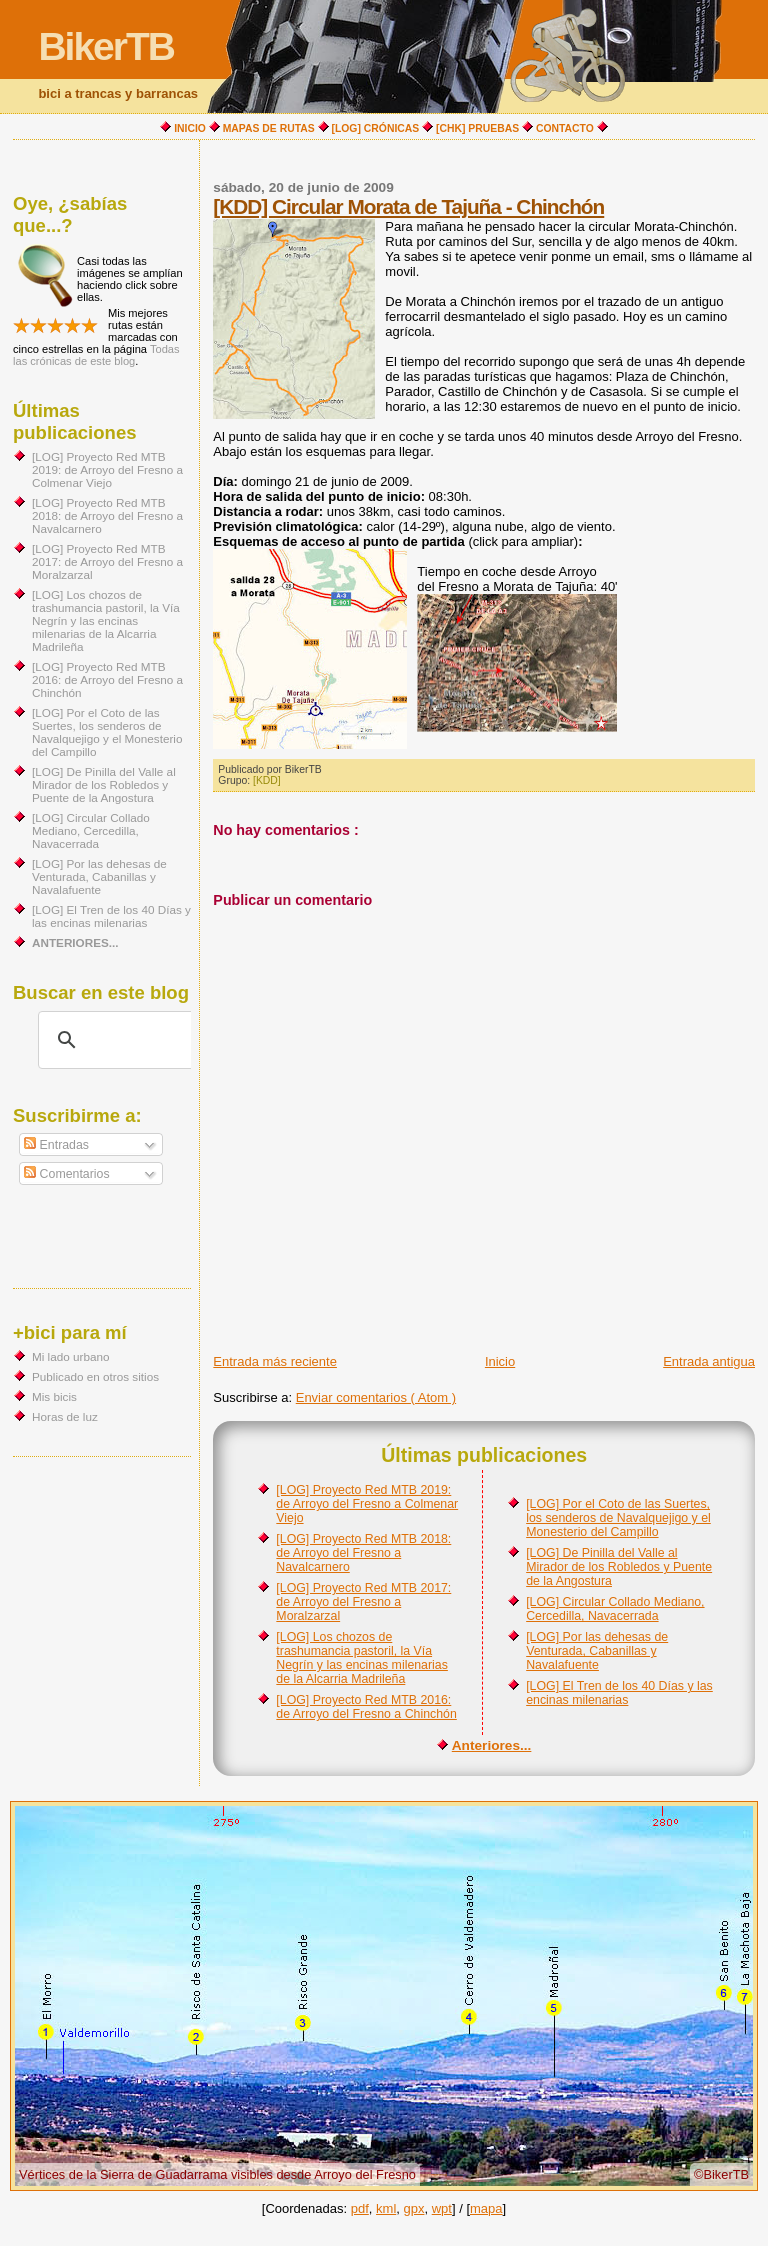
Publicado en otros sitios (95, 1376)
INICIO (190, 128)
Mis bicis (54, 1396)
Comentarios (66, 1174)
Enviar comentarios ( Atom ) (376, 1397)
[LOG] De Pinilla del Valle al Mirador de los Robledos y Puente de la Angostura (619, 1567)
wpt (442, 2208)
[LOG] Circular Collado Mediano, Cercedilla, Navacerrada (615, 1609)
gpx (414, 2208)
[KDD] (267, 780)
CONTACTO (565, 128)
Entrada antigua (709, 1361)
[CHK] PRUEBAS (477, 128)
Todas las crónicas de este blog (96, 355)
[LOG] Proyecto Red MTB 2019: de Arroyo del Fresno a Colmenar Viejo (367, 1504)
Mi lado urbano (71, 1356)
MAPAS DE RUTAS (269, 128)
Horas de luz (65, 1416)
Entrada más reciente (275, 1361)
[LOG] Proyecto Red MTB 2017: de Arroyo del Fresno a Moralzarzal (363, 1602)
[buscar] (117, 1040)
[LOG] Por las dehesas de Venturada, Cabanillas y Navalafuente (597, 1651)
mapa (486, 2208)
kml (386, 2208)
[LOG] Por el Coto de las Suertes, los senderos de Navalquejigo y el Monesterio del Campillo (618, 1518)
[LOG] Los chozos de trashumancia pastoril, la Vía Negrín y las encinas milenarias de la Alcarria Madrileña (362, 1658)
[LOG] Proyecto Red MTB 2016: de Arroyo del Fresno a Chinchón (366, 1707)
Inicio (500, 1361)
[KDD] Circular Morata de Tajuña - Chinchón (408, 206)
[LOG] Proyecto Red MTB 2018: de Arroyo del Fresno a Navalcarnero (363, 1553)
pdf (360, 2208)
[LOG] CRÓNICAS (376, 128)
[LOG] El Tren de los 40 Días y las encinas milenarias (619, 1693)
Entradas (56, 1145)
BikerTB (106, 46)
